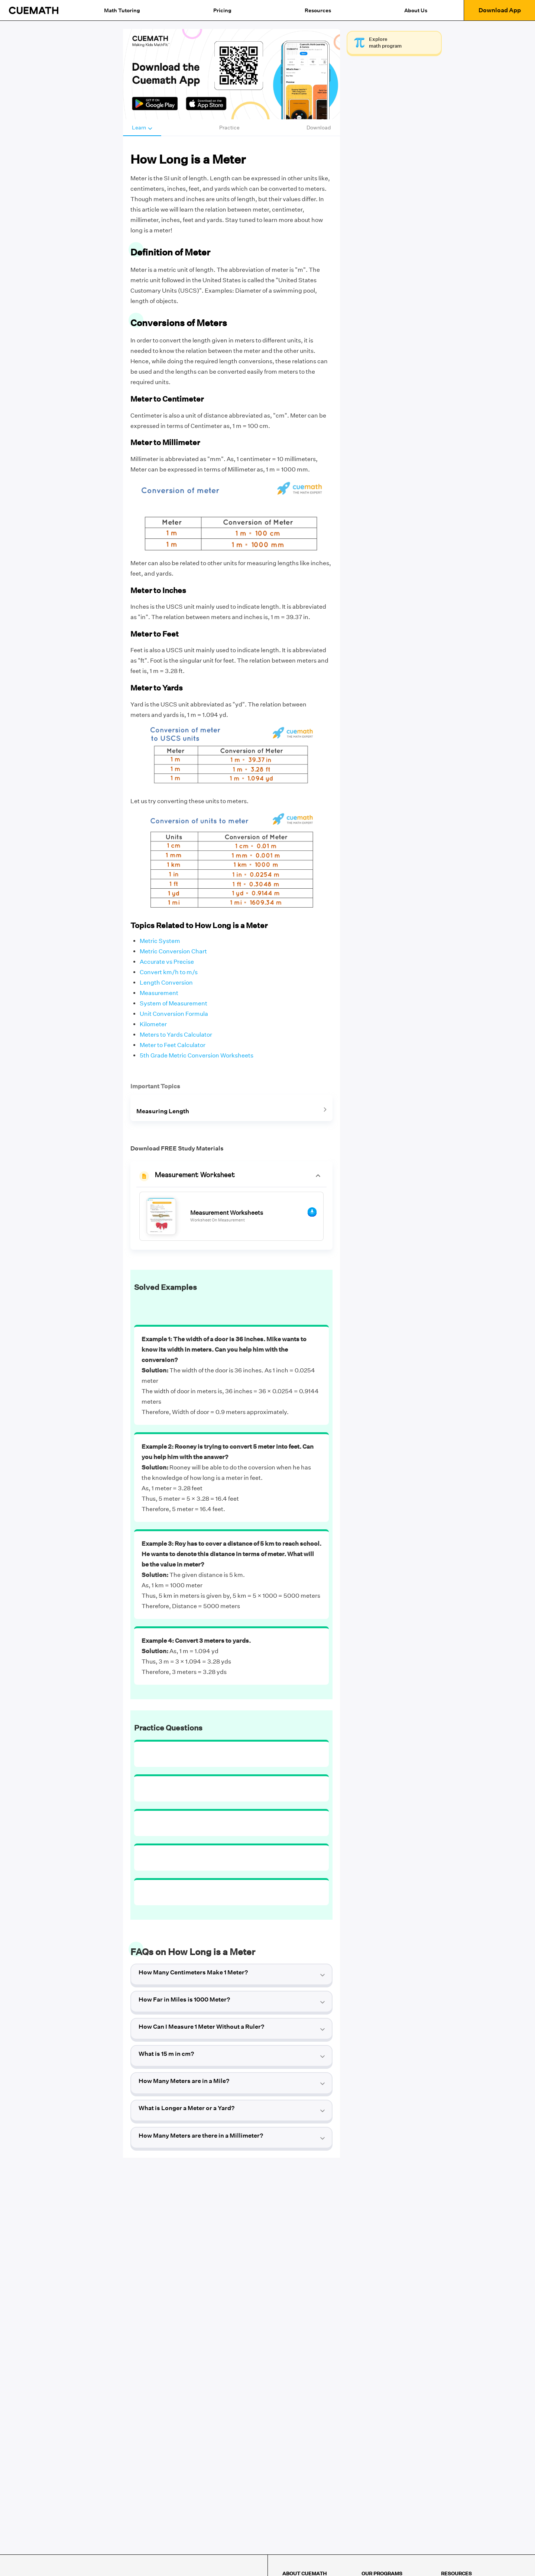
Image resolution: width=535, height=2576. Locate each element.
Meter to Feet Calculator (172, 1045)
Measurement (159, 992)
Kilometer (153, 1024)
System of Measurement (173, 1003)
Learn (142, 127)
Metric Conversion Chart (173, 951)
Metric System (160, 940)
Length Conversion (166, 982)
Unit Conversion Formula (174, 1013)
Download (319, 127)
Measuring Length (162, 1111)
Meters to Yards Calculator (176, 1034)
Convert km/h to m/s (169, 972)
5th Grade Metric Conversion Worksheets (196, 1055)
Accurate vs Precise (167, 961)
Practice (229, 127)
